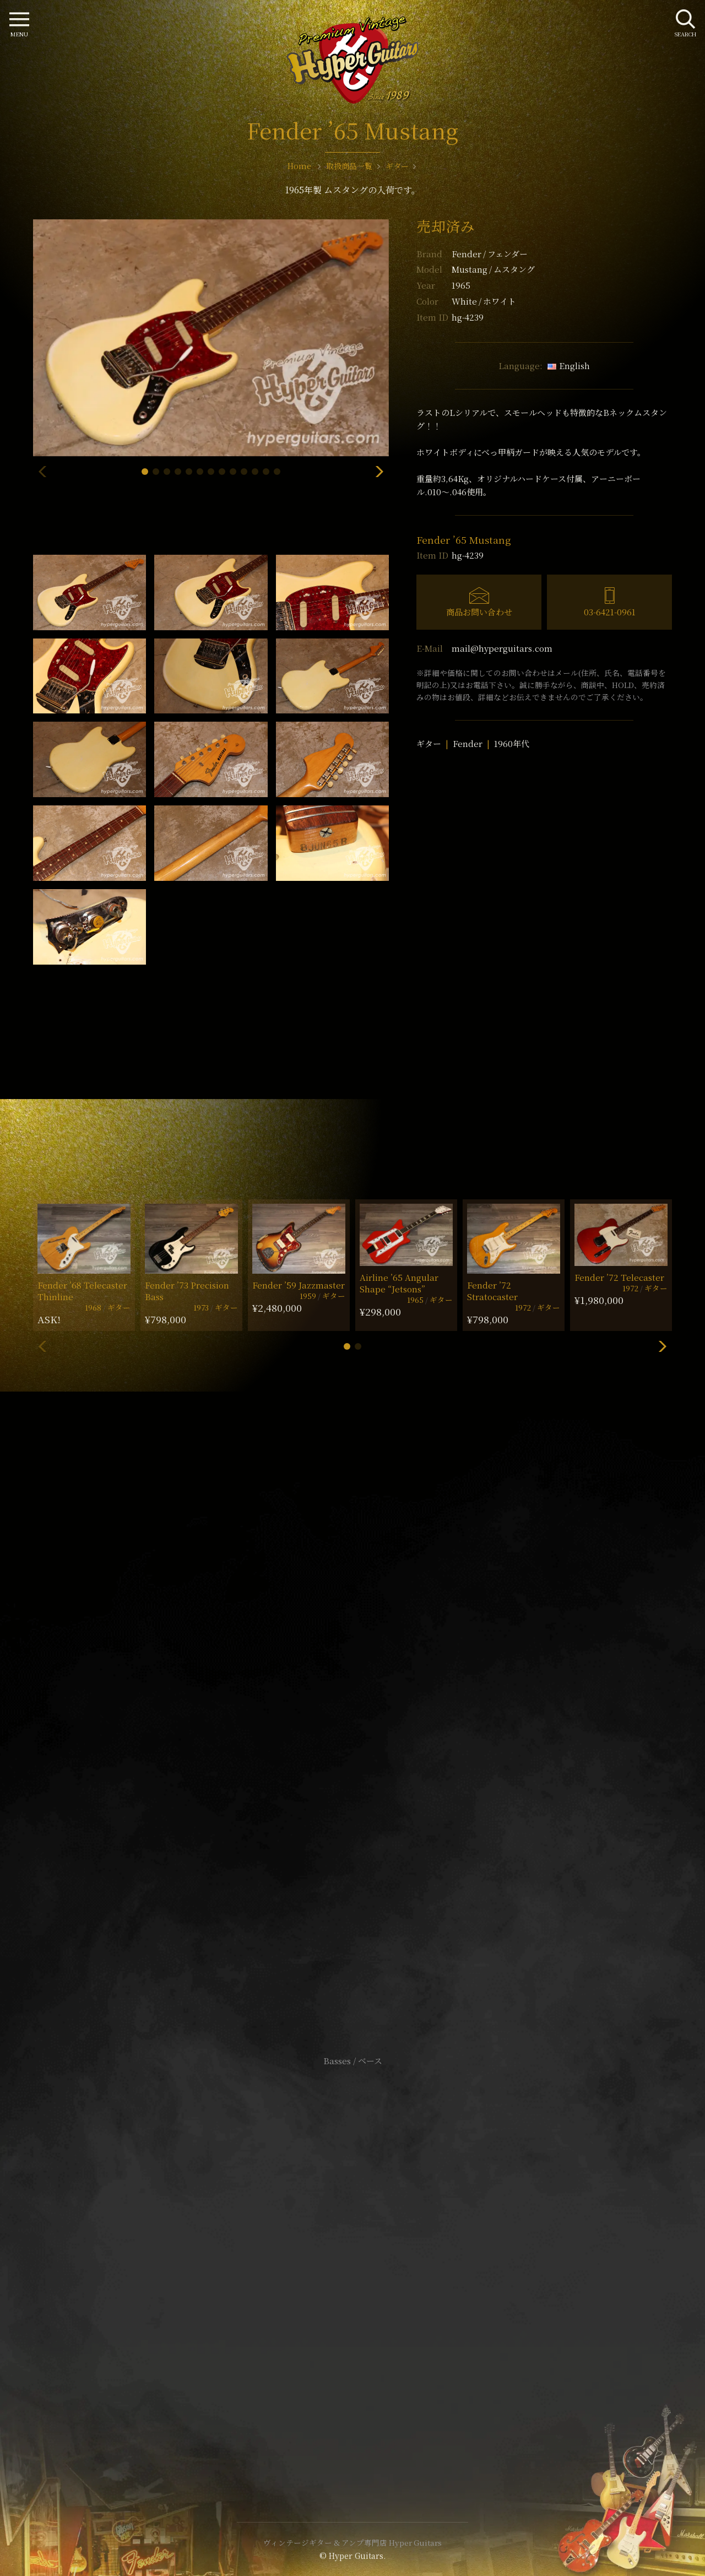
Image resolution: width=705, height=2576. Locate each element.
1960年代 (511, 743)
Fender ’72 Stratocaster (492, 1290)
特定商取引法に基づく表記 (352, 2262)
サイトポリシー (352, 2246)
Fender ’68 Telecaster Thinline (82, 1290)
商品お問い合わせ (479, 612)
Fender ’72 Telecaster (619, 1277)
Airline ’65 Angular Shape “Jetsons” (399, 1283)
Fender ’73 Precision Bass (187, 1290)
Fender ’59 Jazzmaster (298, 1285)
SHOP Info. (353, 1731)
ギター (428, 743)
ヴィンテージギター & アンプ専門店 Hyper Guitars (352, 2542)
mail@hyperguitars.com (502, 648)
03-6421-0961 (610, 612)
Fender (490, 253)
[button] (145, 471)
